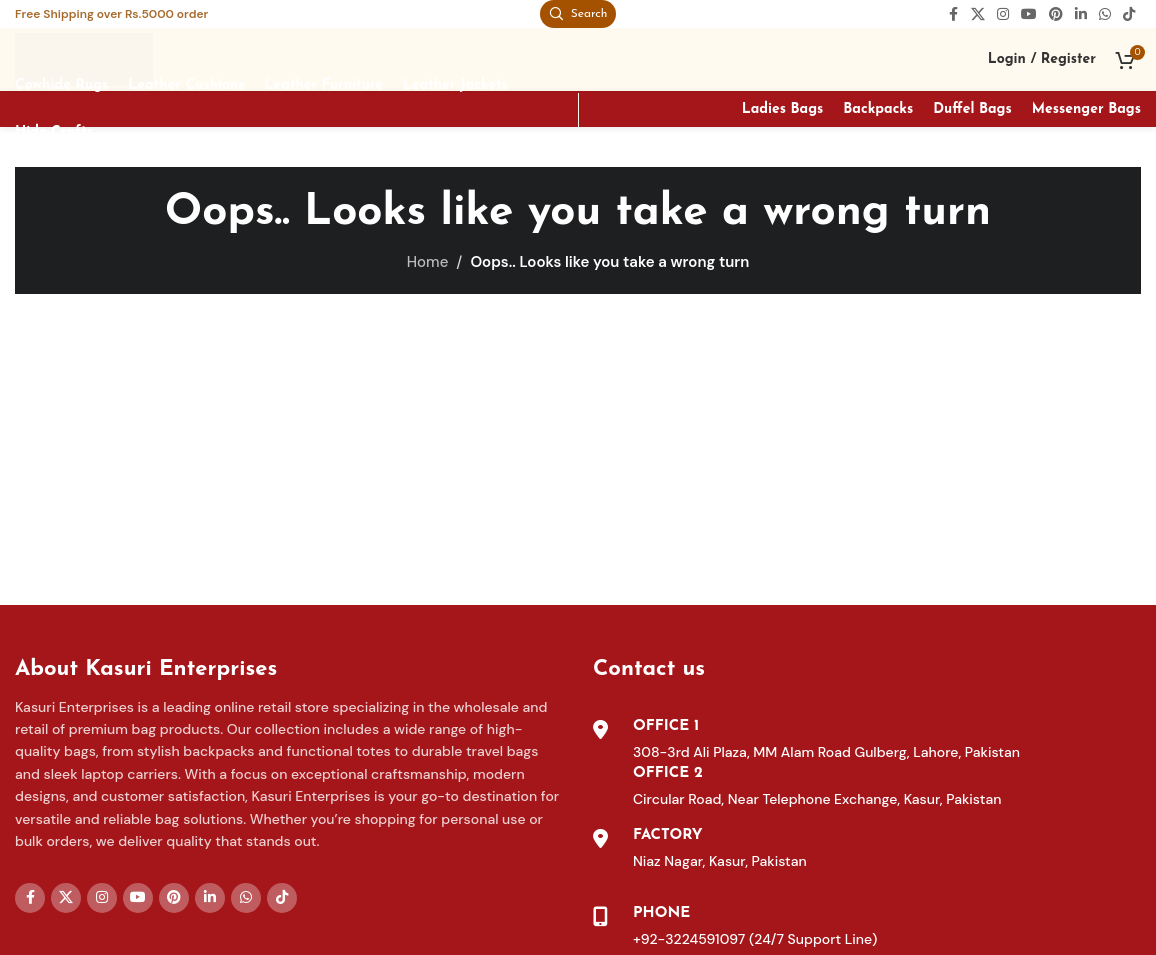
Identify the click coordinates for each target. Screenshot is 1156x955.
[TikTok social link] (1129, 15)
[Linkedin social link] (1081, 15)
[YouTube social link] (1029, 15)
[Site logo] (87, 61)
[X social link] (978, 15)
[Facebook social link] (953, 15)
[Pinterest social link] (1056, 15)
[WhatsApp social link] (1105, 15)
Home (428, 267)
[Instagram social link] (1003, 15)
